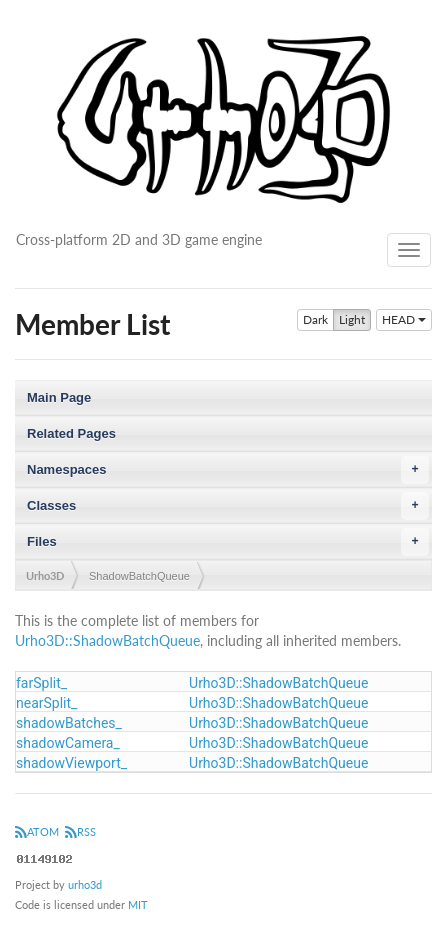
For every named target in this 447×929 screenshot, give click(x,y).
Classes (228, 506)
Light (352, 320)
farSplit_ (41, 683)
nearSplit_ (46, 703)
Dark (315, 320)
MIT (138, 904)
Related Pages (71, 433)
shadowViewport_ (71, 763)
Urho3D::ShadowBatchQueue (107, 640)
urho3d (85, 884)
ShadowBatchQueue (139, 576)
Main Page (59, 397)
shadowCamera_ (68, 743)
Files (228, 542)
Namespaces (228, 470)
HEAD (404, 319)
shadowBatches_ (69, 723)
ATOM (37, 831)
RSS (80, 831)
